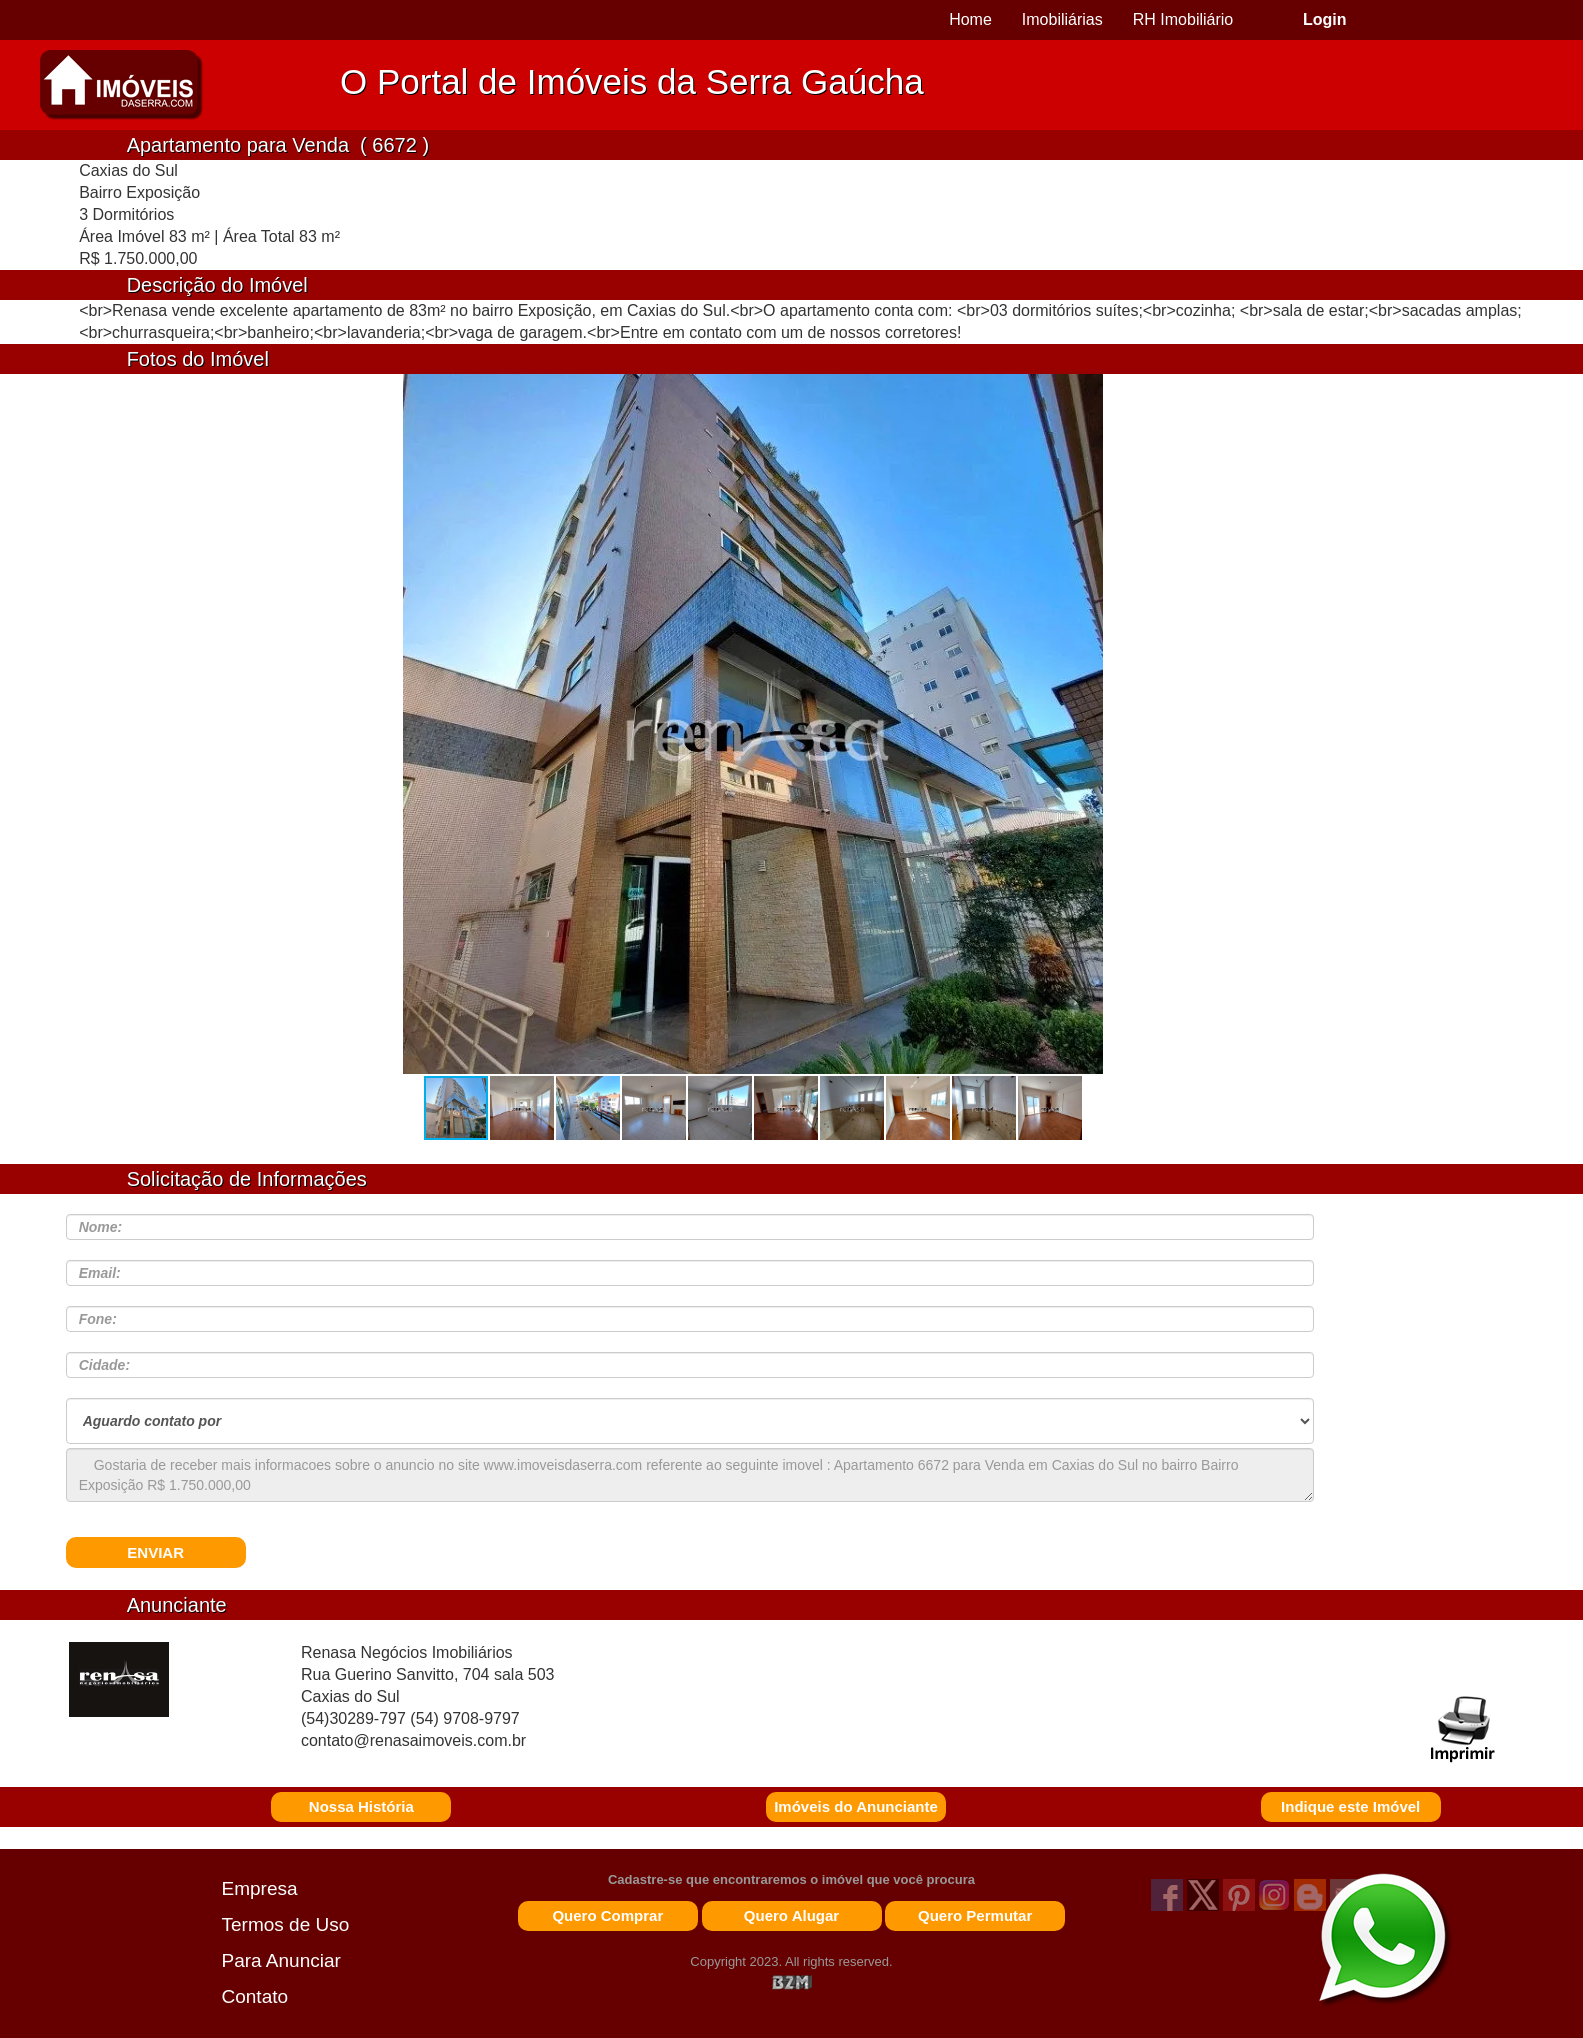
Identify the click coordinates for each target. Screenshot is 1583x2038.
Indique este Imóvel (1350, 1806)
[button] (1081, 733)
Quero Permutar (975, 1915)
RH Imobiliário (1183, 19)
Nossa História (361, 1806)
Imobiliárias (1062, 19)
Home (970, 19)
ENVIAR (155, 1552)
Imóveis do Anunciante (856, 1806)
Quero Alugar (791, 1915)
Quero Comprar (607, 1915)
